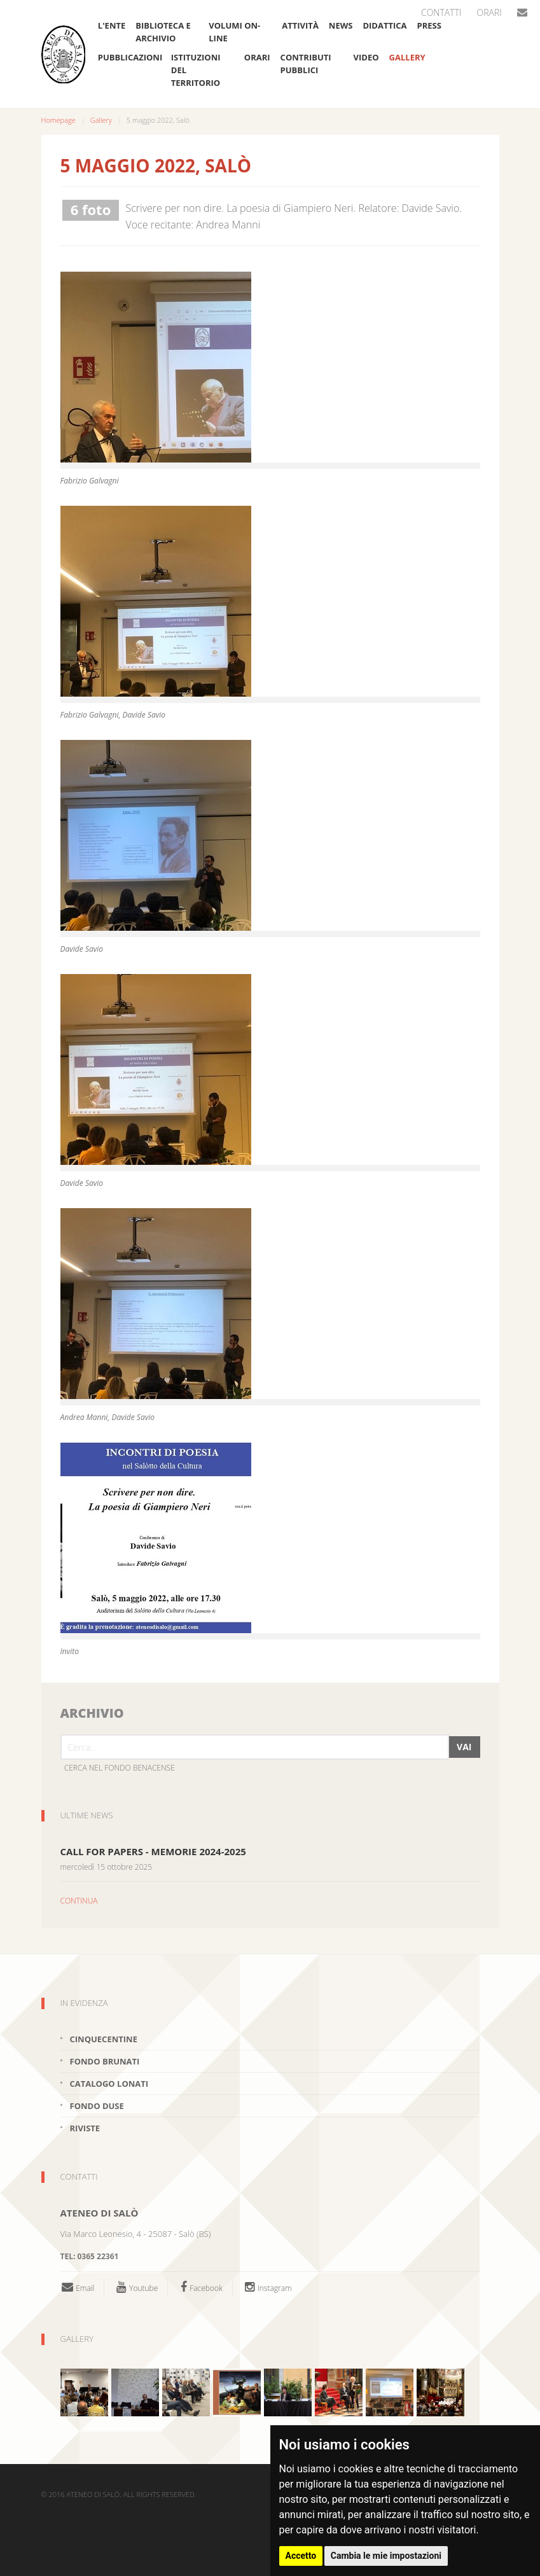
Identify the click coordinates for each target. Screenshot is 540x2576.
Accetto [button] (301, 2556)
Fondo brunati (105, 2061)
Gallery (407, 57)
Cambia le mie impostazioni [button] (386, 2556)
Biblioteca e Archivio (163, 32)
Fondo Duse (97, 2106)
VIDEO (366, 57)
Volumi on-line (234, 32)
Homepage (58, 120)
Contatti (441, 12)
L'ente (111, 25)
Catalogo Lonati (109, 2083)
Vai (464, 1747)
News (341, 25)
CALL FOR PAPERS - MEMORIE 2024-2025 (153, 1851)
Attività (300, 25)
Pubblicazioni (129, 57)
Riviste (85, 2128)
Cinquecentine (103, 2039)
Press (429, 25)
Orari (489, 12)
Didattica (384, 25)
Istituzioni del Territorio (196, 70)
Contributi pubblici (305, 64)
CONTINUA (79, 1900)
